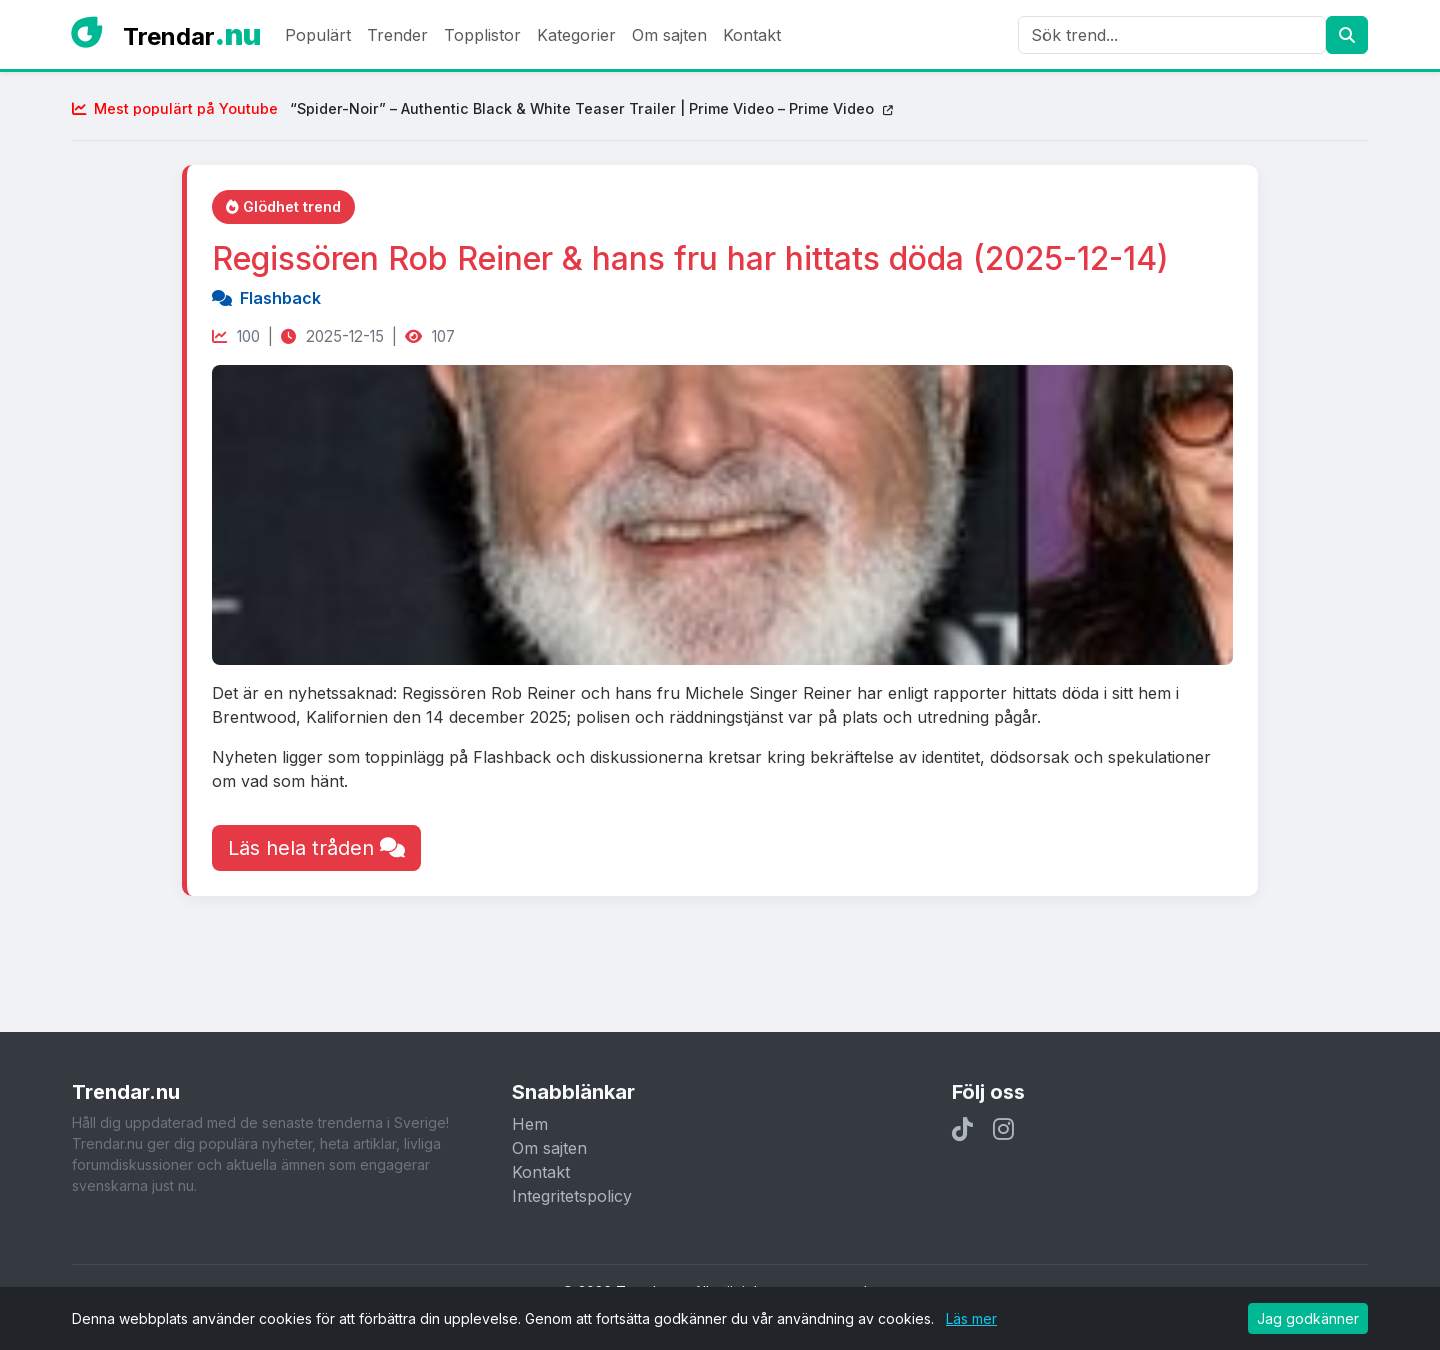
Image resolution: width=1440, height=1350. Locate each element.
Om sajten (669, 35)
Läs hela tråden (316, 848)
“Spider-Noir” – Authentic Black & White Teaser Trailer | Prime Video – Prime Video (482, 108)
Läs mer (971, 1318)
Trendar (192, 34)
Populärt (318, 35)
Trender (397, 35)
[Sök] (1172, 35)
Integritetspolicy (572, 1196)
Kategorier (576, 35)
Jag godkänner (1308, 1318)
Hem (530, 1124)
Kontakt (752, 35)
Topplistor (482, 35)
